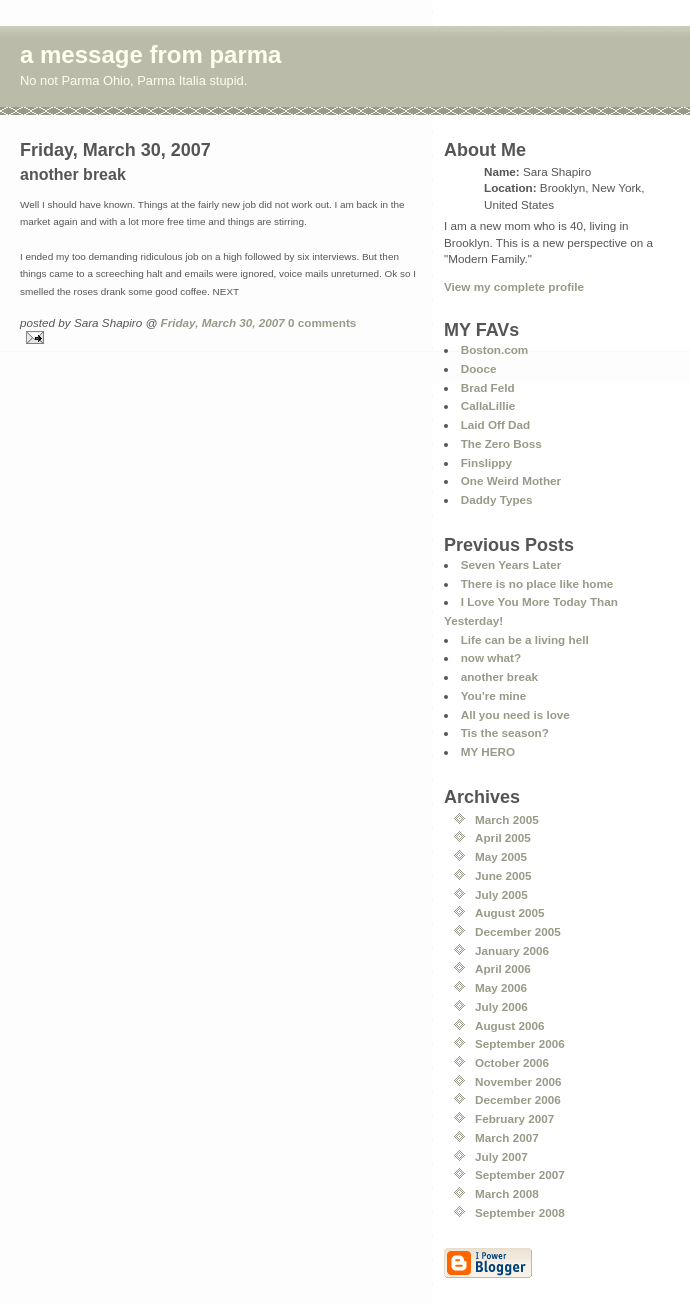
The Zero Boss (501, 443)
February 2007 (514, 1118)
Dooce (479, 368)
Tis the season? (505, 732)
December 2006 (518, 1099)
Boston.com (495, 349)
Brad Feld (488, 387)
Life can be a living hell (525, 639)
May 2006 (501, 987)
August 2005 (510, 912)
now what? (491, 657)
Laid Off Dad (495, 424)
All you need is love (515, 714)
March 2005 (507, 819)
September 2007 (520, 1174)
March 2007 (507, 1137)
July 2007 (501, 1156)
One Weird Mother (511, 480)
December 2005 (518, 931)
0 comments (322, 322)
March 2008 (507, 1193)
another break (499, 676)
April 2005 (503, 837)
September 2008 (520, 1212)
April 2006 (503, 968)
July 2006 (501, 1006)
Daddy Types (497, 499)
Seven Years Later (511, 564)
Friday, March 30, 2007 (223, 322)
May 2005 (501, 856)
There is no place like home (537, 583)
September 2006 (520, 1043)
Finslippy (486, 462)
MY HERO (488, 751)
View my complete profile (514, 286)
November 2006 (518, 1081)
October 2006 (512, 1062)
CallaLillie (488, 405)
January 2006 (512, 950)
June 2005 (503, 875)
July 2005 (501, 894)
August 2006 (510, 1025)
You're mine (494, 695)
